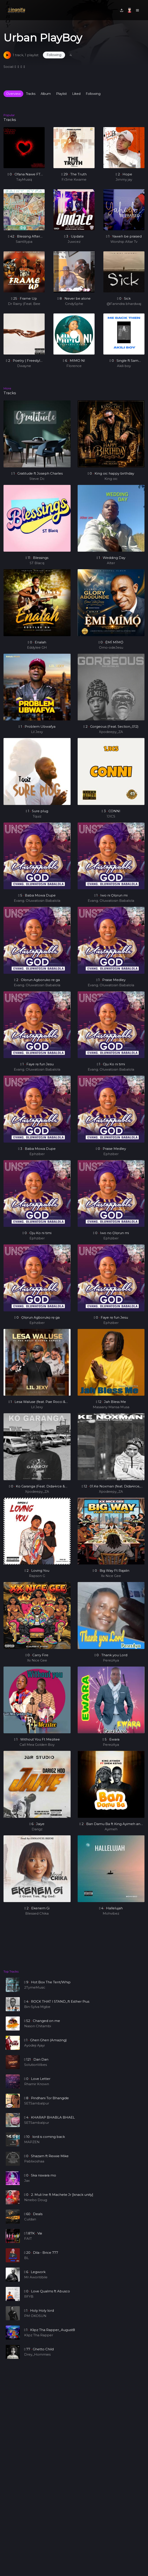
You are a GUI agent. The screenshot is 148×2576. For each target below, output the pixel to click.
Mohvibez (111, 1914)
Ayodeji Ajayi (38, 2049)
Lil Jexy (37, 732)
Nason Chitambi (41, 2030)
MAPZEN (36, 2146)
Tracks (30, 94)
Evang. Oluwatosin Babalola (37, 901)
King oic (111, 479)
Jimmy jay (124, 179)
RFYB (33, 2300)
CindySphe (74, 304)
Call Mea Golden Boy (37, 1745)
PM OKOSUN (39, 2320)
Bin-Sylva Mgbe (41, 2011)
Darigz (37, 1830)
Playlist (61, 94)
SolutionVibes (39, 2069)
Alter (111, 564)
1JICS (111, 817)
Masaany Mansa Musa (111, 1408)
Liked (76, 94)
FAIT (32, 2243)
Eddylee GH (37, 648)
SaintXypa (24, 241)
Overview (13, 94)
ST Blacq (37, 564)
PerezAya (111, 1661)
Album (46, 94)
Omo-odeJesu (111, 648)
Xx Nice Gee (111, 1577)
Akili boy (124, 366)
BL (31, 2262)
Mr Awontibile (39, 2281)
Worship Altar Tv (123, 241)
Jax (31, 2185)
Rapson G (37, 1577)
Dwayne (24, 366)
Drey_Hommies (41, 2358)
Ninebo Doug (39, 2204)
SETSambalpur (40, 2107)
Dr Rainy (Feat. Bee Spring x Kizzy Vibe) (24, 304)
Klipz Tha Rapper (42, 2339)
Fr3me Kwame (74, 179)
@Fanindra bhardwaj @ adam (124, 304)
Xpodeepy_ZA (111, 732)
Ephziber (37, 1154)
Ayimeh (111, 1830)
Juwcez (74, 241)
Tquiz (37, 817)
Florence (74, 366)
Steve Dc (37, 479)
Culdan (34, 2223)
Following (93, 94)
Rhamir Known (40, 2088)
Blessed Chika (37, 1914)
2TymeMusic (38, 1991)
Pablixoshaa (38, 2165)
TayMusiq (24, 179)
